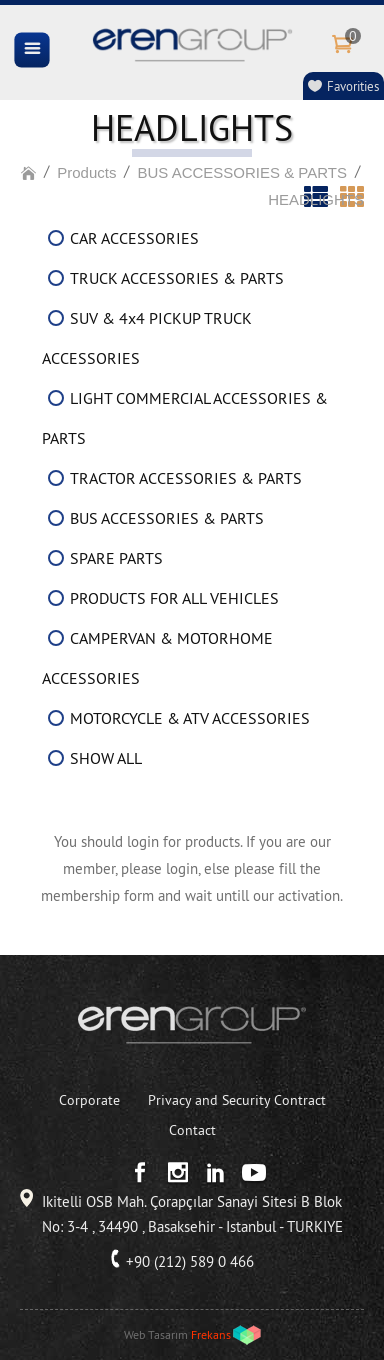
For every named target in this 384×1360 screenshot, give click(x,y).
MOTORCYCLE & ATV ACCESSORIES (190, 718)
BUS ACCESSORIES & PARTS (242, 172)
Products (86, 172)
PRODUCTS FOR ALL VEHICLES (174, 598)
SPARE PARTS (116, 558)
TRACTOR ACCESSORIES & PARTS (186, 478)
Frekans (211, 1334)
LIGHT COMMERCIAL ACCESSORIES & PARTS (185, 418)
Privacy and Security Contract (237, 1100)
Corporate (89, 1100)
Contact (192, 1130)
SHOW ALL (106, 758)
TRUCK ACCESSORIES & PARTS (177, 278)
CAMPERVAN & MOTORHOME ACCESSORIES (157, 658)
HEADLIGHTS (316, 199)
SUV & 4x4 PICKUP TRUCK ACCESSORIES (147, 338)
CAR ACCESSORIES (134, 238)
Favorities (353, 86)
